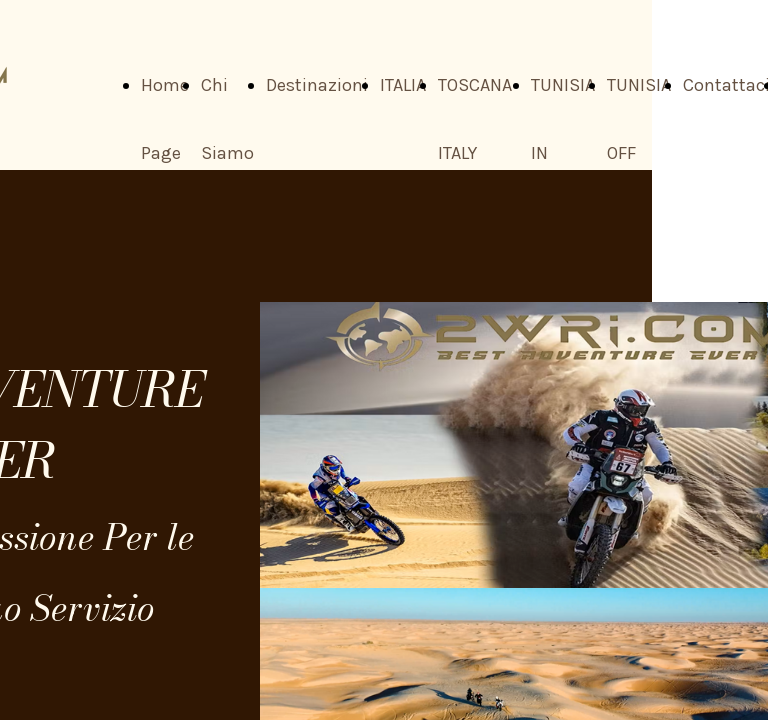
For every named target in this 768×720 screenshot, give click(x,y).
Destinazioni (317, 85)
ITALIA (403, 85)
